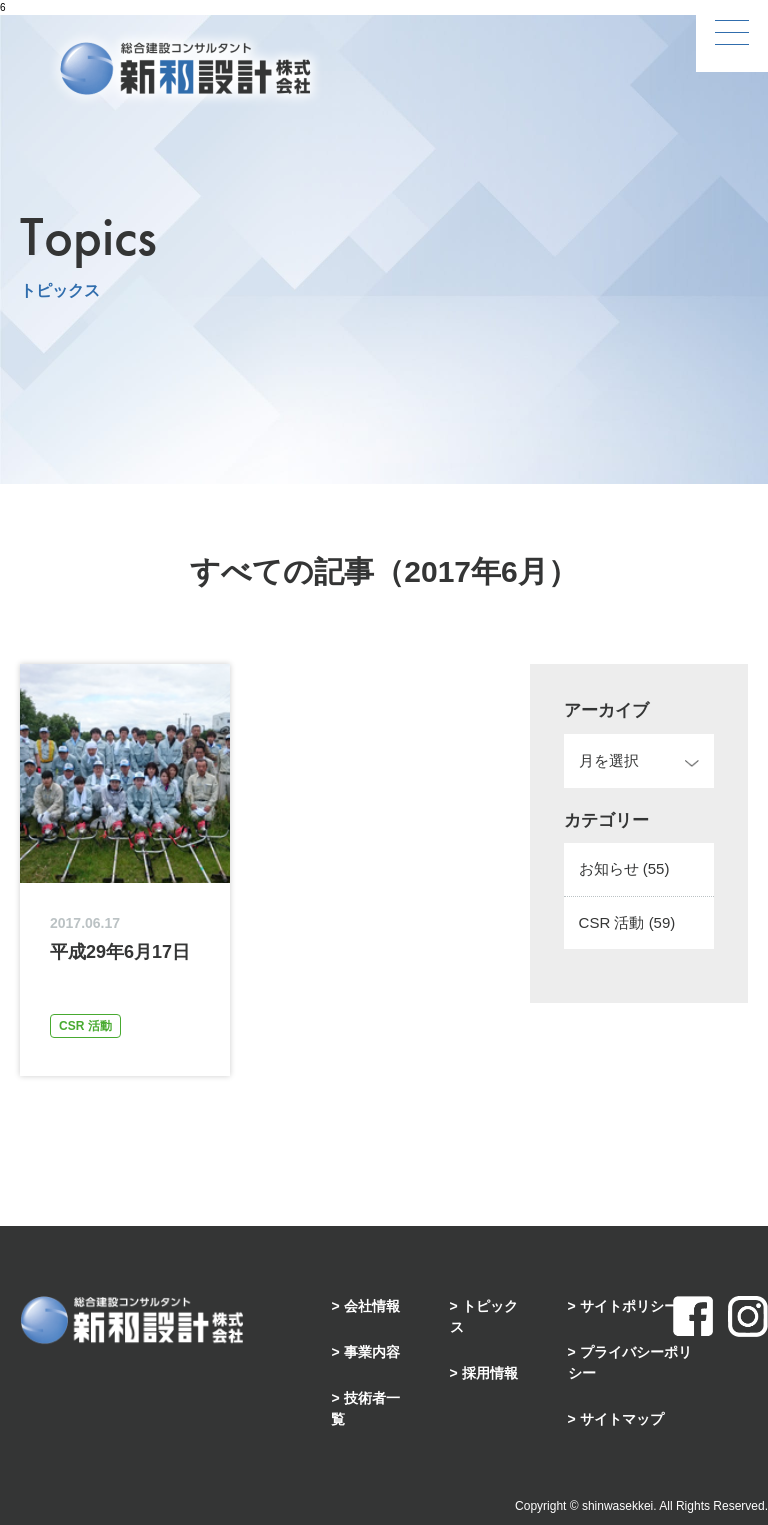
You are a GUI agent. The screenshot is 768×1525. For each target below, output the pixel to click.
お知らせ (624, 868)
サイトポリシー (629, 1306)
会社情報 (372, 1306)
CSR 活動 (627, 922)
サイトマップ (622, 1419)
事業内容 (372, 1352)
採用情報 (490, 1373)
